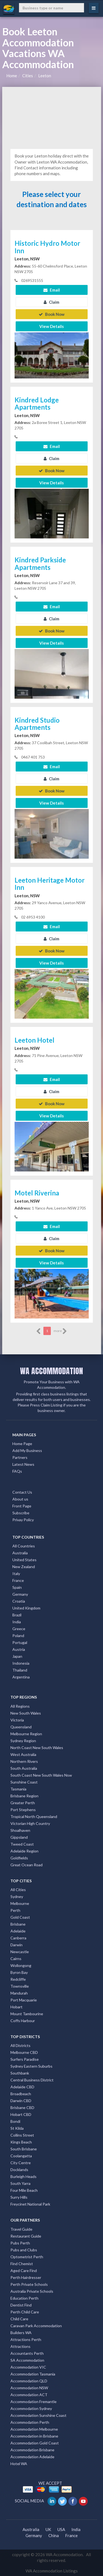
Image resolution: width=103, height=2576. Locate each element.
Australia (20, 1552)
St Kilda (17, 2128)
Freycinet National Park (30, 2204)
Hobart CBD (20, 2114)
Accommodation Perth (29, 2422)
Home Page (22, 1443)
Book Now (52, 314)
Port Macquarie (23, 2000)
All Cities (18, 1889)
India (16, 1621)
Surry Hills (18, 2197)
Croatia (18, 1601)
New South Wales (25, 1713)
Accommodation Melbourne (34, 2429)
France (18, 1580)
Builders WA (21, 2332)
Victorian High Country (30, 1823)
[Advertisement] (51, 117)
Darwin (16, 1944)
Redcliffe (18, 1979)
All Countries (23, 1546)
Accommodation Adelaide (32, 2456)
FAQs (17, 1471)
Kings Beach (21, 2142)
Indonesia (20, 1663)
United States (24, 1559)
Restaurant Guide (25, 2236)
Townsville (19, 1986)
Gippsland (19, 1837)
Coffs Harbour (22, 2020)
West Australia (23, 1754)
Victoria (17, 1720)
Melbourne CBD (24, 2052)
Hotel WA (18, 2463)
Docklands (19, 2169)
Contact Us (22, 1492)
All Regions (20, 1706)
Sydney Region (23, 1740)
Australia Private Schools (31, 2291)
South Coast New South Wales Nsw (41, 1775)
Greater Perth (22, 1802)
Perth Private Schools (29, 2284)
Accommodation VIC (28, 2367)
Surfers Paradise (24, 2059)
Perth (15, 1910)
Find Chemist (21, 2263)
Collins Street (22, 2135)
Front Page (21, 1506)
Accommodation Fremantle (33, 2401)
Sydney (16, 1896)
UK (48, 2529)
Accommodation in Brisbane (34, 2436)
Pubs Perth (20, 2243)
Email (51, 289)
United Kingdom (26, 1608)
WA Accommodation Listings (52, 2570)
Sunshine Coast (24, 1782)
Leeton (44, 75)
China (53, 2535)
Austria (18, 1649)
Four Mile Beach (24, 2190)
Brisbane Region (24, 1795)
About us (20, 1499)
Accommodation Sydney (31, 2408)
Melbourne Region (26, 1733)
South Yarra (20, 2183)
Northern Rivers (24, 1761)
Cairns (15, 1958)
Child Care (19, 2318)
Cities (27, 75)
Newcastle (19, 1951)
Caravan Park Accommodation (36, 2325)
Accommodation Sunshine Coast (38, 2415)
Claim (51, 302)
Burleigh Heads (23, 2176)
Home (11, 75)
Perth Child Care (24, 2312)
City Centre (20, 2162)
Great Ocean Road (26, 1864)
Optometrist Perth (26, 2256)
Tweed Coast (22, 1844)
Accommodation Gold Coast (34, 2443)
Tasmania (18, 1789)
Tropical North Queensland (33, 1816)
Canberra (18, 1938)
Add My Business (27, 1450)
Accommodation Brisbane (32, 2449)
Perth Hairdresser (25, 2277)
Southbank (19, 2073)
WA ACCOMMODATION (51, 1371)
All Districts (20, 2045)
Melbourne (19, 1903)
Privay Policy (23, 1519)
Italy (16, 1573)
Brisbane (18, 1924)
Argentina (21, 1677)
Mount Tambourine (26, 2013)
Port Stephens (23, 1809)
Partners (19, 1457)
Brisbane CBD (22, 2107)
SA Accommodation (27, 2360)
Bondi (15, 2121)
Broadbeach (20, 2093)
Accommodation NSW (29, 2387)
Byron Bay (19, 1972)
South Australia (23, 1768)
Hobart (16, 2006)
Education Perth (24, 2298)
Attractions (20, 2346)
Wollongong (20, 1965)
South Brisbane (23, 2149)
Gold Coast (20, 1917)
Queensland (21, 1727)
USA (61, 2529)
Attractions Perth (25, 2339)
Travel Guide (21, 2229)
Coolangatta (21, 2155)
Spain (17, 1587)
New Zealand (23, 1566)
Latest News (23, 1464)
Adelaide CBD (22, 2086)
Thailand (19, 1670)
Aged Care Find (23, 2270)
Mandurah (19, 1993)
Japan (17, 1656)
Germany (20, 1594)
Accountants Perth (27, 2353)
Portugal (19, 1642)
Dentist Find (21, 2305)
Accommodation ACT (29, 2394)
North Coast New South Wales (36, 1747)
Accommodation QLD (28, 2381)
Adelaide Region (24, 1851)
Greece (18, 1628)
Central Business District (32, 2080)
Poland (18, 1635)
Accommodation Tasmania (32, 2374)
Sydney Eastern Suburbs (31, 2066)
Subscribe (20, 1512)
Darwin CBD (20, 2100)
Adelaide (18, 1931)
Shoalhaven (20, 1830)
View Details (51, 326)
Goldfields (19, 1858)
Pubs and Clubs (23, 2249)
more (60, 1331)
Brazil (16, 1615)
